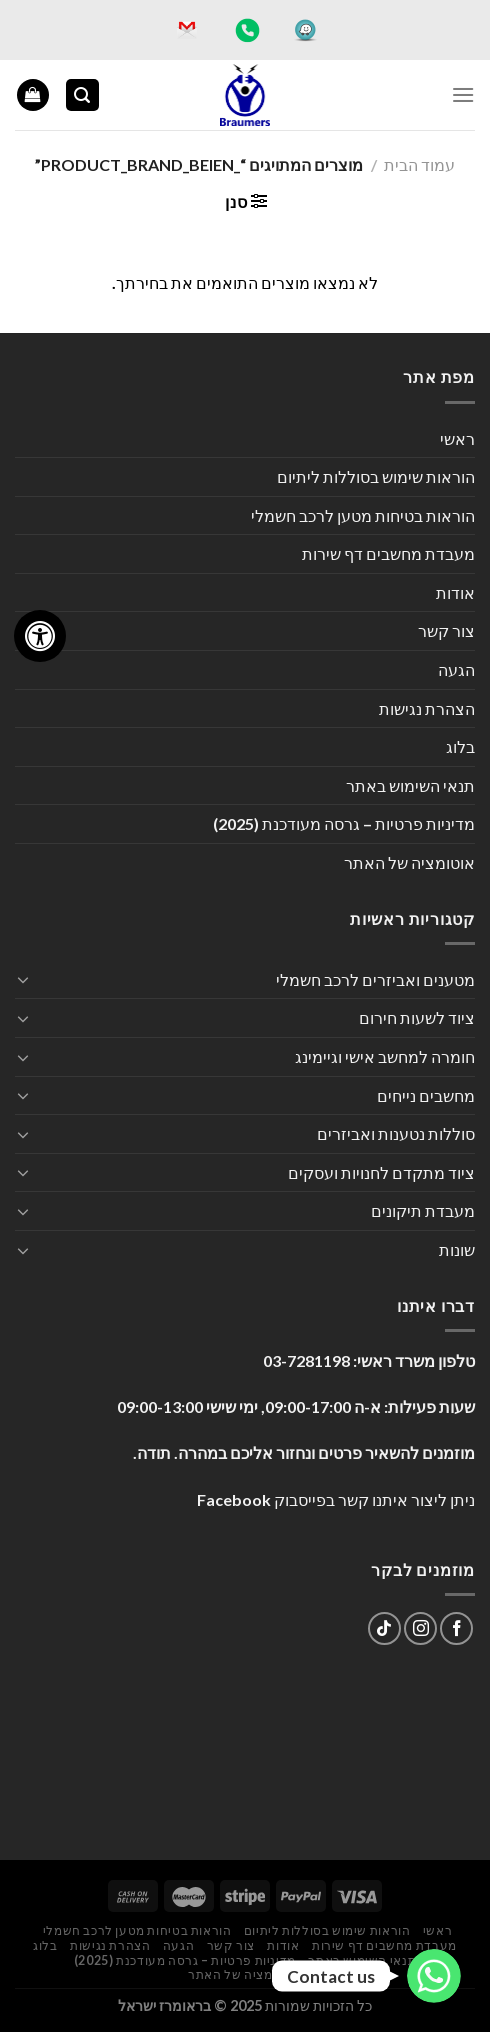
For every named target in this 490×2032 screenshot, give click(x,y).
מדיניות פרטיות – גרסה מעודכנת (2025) (344, 823)
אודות (455, 592)
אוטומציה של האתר (409, 862)
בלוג (460, 746)
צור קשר (446, 630)
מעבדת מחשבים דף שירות (388, 553)
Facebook (234, 1499)
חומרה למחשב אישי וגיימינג (385, 1056)
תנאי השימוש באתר (410, 785)
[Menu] (463, 94)
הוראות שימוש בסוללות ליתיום (376, 476)
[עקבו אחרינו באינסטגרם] (420, 1628)
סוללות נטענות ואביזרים (396, 1133)
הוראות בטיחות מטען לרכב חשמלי (363, 515)
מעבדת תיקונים (423, 1210)
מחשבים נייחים (426, 1095)
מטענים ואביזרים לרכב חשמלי (375, 979)
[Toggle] (23, 979)
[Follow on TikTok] (384, 1628)
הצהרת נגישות (427, 708)
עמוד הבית (419, 164)
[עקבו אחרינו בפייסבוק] (456, 1628)
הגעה (456, 669)
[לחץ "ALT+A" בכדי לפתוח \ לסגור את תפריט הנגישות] (40, 636)
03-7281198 (306, 1360)
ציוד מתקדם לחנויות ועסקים (381, 1172)
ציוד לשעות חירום (417, 1017)
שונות (457, 1249)
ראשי (457, 438)
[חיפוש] (83, 95)
